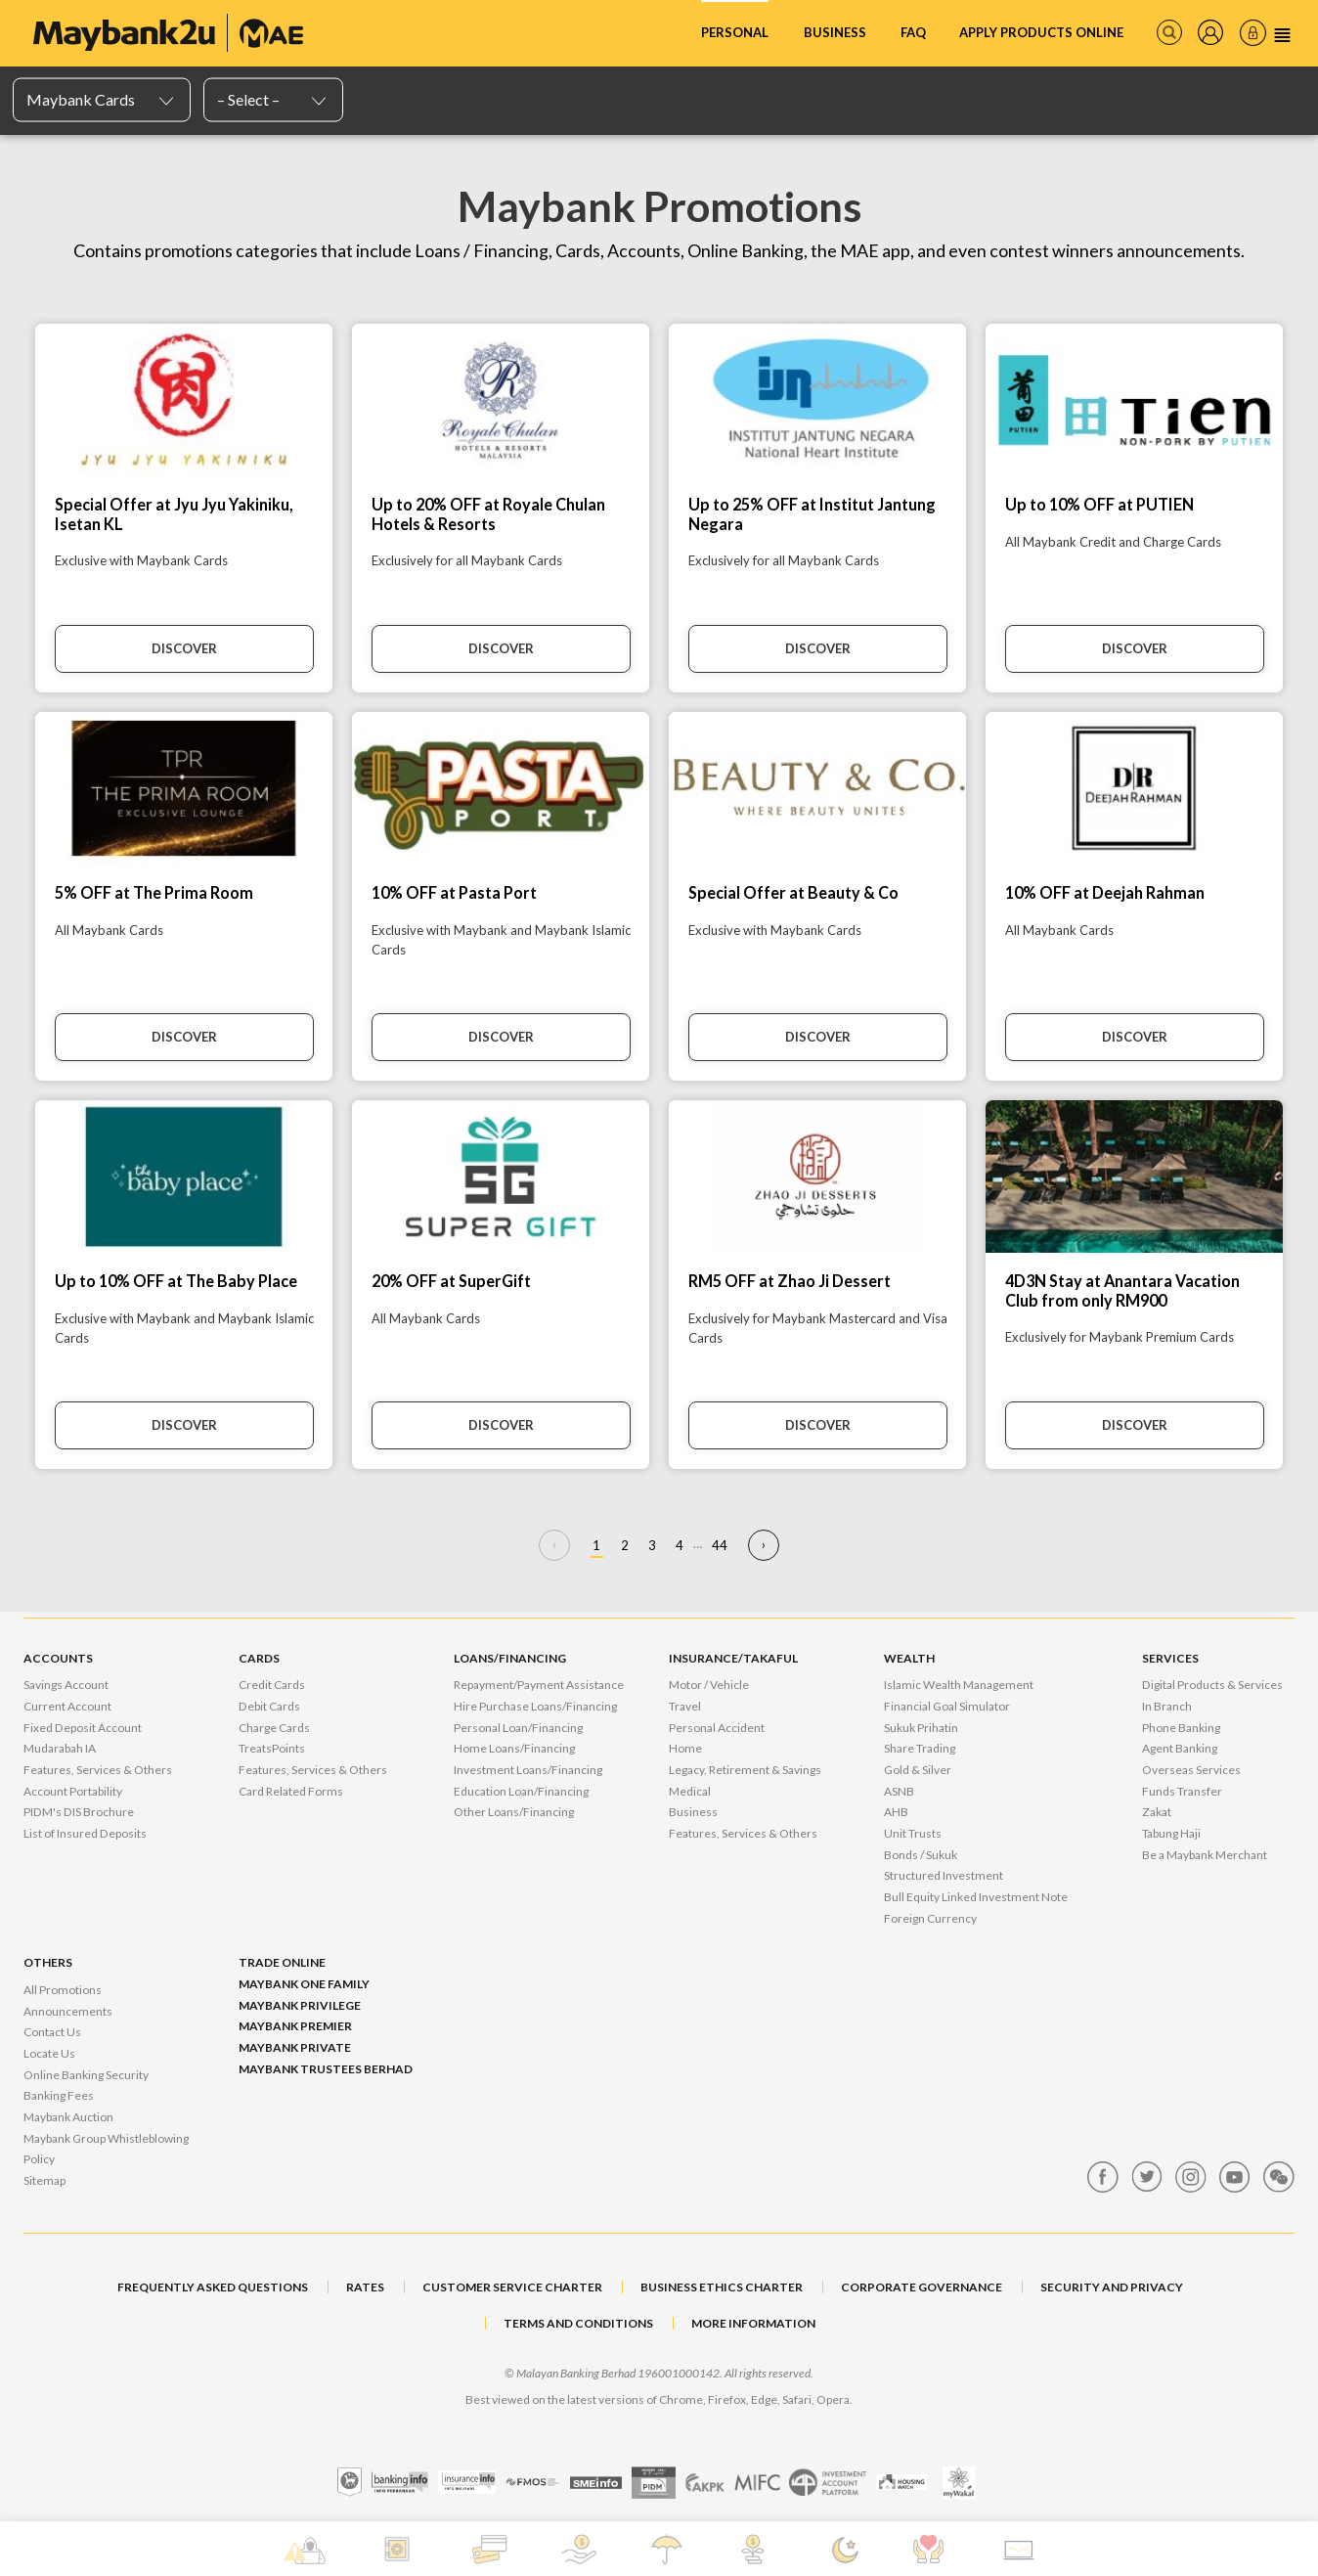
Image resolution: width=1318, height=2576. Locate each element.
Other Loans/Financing (514, 1811)
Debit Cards (269, 1706)
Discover (184, 648)
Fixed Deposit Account (82, 1727)
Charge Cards (274, 1727)
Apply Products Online (1041, 32)
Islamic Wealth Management (958, 1684)
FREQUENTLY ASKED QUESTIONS (212, 2287)
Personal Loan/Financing (518, 1727)
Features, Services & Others (97, 1769)
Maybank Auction (68, 2117)
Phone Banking (1181, 1727)
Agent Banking (1179, 1748)
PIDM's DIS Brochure (78, 1811)
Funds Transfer (1182, 1791)
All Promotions (62, 1989)
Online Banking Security (86, 2074)
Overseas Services (1191, 1769)
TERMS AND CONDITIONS (578, 2323)
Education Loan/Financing (521, 1791)
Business (835, 32)
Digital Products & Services (1212, 1684)
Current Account (67, 1706)
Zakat (1156, 1811)
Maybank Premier (295, 2026)
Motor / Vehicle (709, 1684)
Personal (735, 32)
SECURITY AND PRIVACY (1111, 2287)
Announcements (67, 2011)
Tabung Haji (1171, 1833)
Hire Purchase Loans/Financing (535, 1706)
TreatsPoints (272, 1748)
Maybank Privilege (300, 2005)
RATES (365, 2287)
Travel (685, 1706)
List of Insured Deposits (85, 1833)
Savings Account (66, 1684)
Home (685, 1748)
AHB (896, 1811)
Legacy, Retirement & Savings (745, 1769)
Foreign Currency (930, 1918)
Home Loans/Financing (514, 1748)
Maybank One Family (304, 1983)
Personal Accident (717, 1727)
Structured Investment (943, 1875)
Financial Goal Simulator (947, 1706)
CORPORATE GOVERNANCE (921, 2287)
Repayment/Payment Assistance (539, 1684)
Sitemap (44, 2180)
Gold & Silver (917, 1769)
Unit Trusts (913, 1833)
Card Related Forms (291, 1791)
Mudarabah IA (59, 1748)
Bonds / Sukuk (920, 1854)
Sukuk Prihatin (921, 1727)
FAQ (913, 32)
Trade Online (282, 1962)
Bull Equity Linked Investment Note (976, 1896)
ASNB (899, 1791)
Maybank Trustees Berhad (326, 2069)
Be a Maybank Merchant (1204, 1854)
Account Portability (72, 1791)
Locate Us (49, 2053)
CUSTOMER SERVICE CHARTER (512, 2287)
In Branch (1167, 1706)
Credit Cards (272, 1684)
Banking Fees (58, 2095)
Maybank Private (295, 2047)
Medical (690, 1791)
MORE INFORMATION (753, 2323)
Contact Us (52, 2031)
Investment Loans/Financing (528, 1769)
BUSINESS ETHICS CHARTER (721, 2287)
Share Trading (919, 1748)
